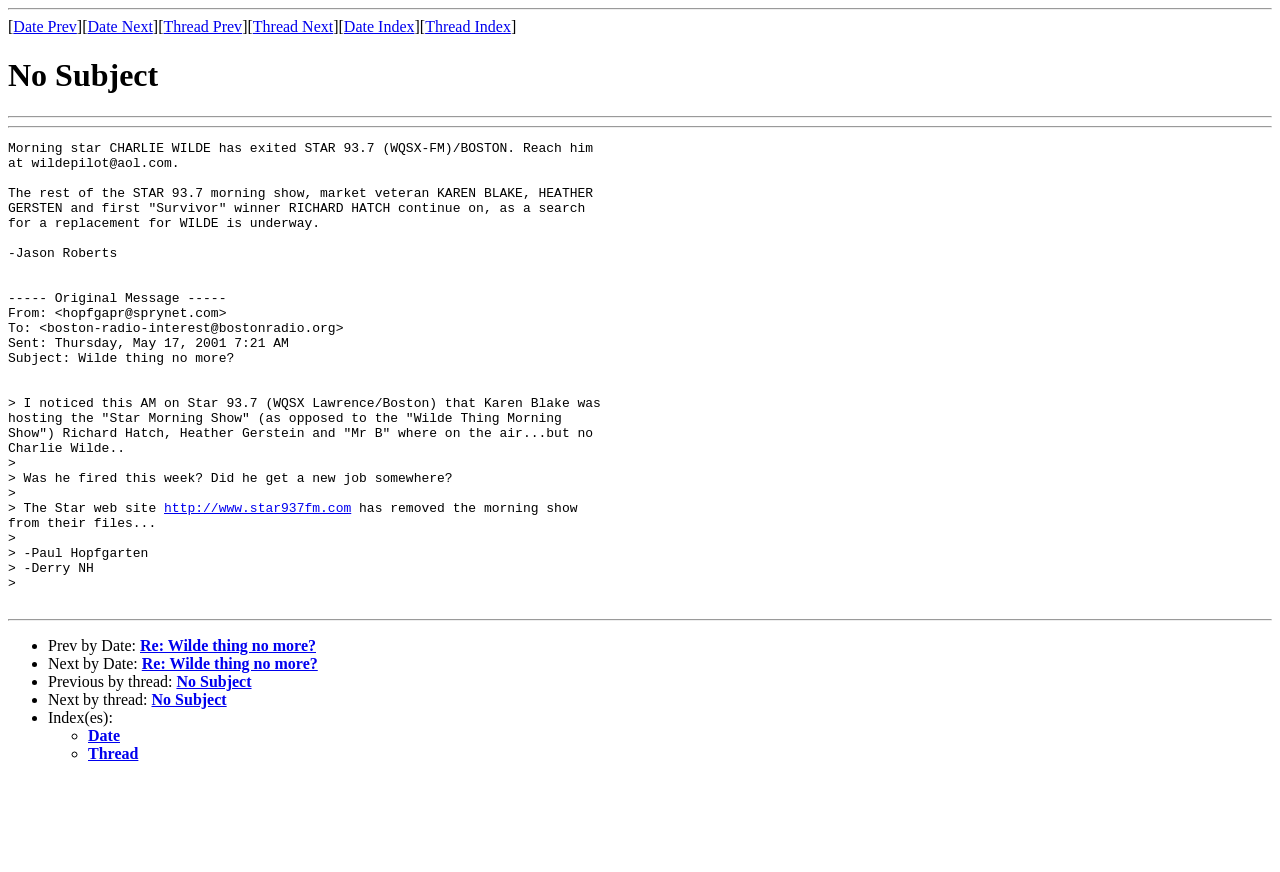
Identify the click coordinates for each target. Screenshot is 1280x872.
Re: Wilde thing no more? (228, 738)
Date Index (379, 26)
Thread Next (293, 26)
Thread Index (468, 26)
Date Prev (45, 26)
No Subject (213, 774)
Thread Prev (202, 26)
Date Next (120, 26)
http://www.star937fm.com (257, 582)
